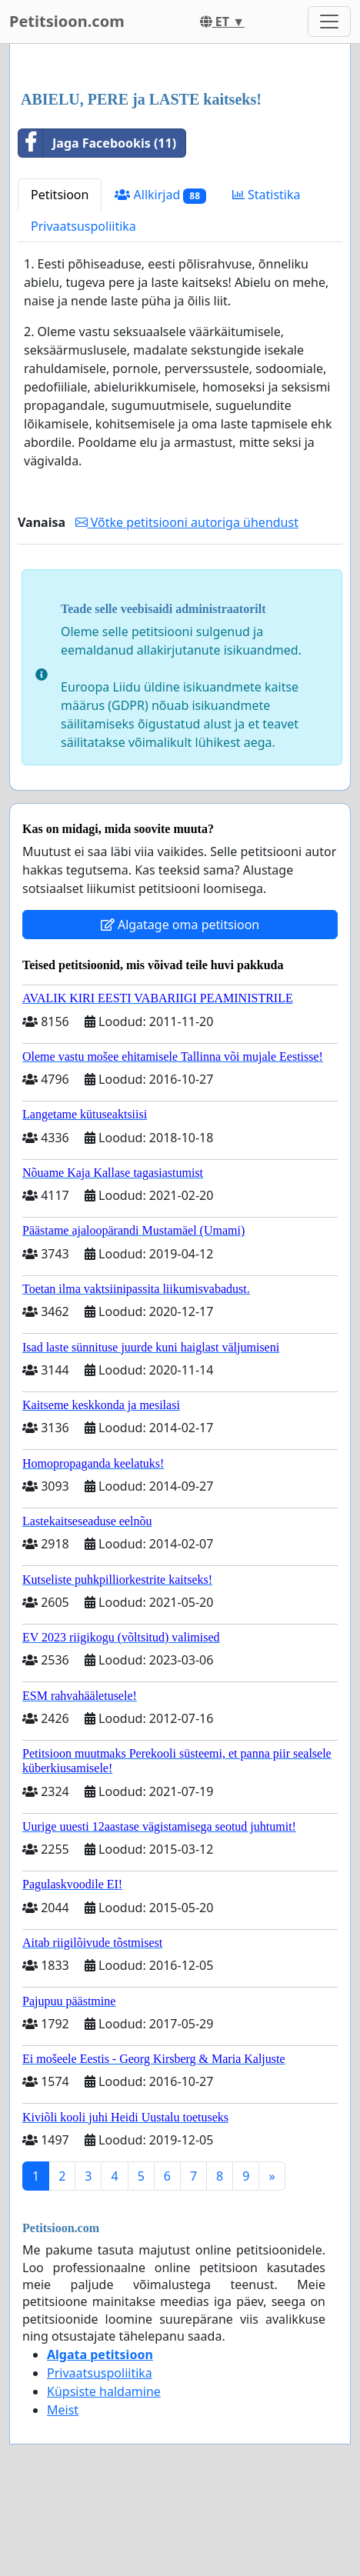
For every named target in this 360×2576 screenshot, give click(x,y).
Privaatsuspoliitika (83, 226)
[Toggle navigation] (329, 21)
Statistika (266, 194)
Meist (62, 2409)
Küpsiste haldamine (104, 2391)
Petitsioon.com (67, 21)
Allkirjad (160, 195)
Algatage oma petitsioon (180, 924)
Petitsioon (59, 194)
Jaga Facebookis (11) (97, 143)
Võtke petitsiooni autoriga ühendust (186, 522)
